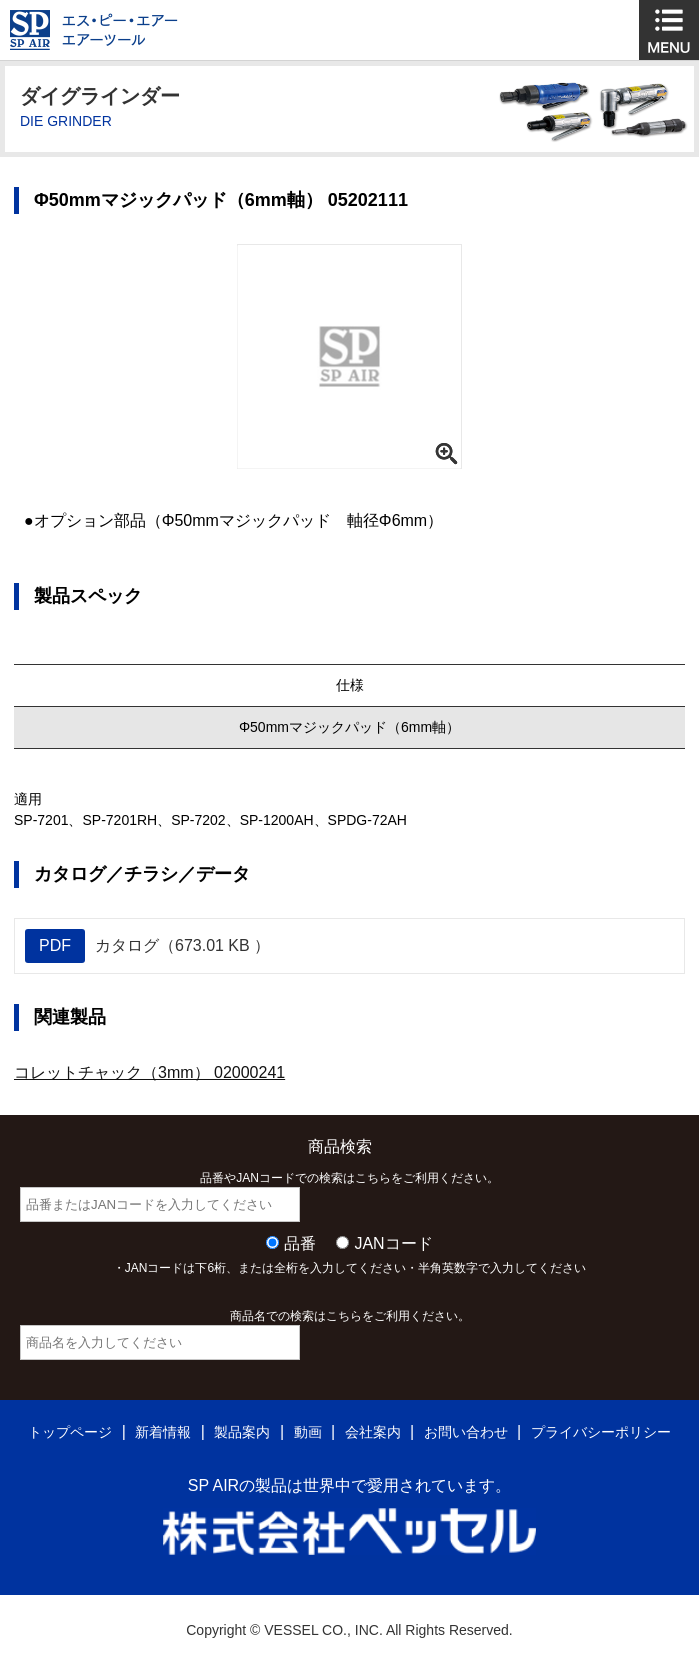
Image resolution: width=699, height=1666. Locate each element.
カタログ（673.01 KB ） (147, 946)
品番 (300, 1243)
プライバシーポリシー (601, 1432)
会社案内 (373, 1432)
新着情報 (163, 1432)
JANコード (393, 1243)
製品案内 (242, 1432)
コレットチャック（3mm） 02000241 (149, 1072)
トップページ (70, 1432)
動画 (308, 1432)
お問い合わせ (466, 1432)
